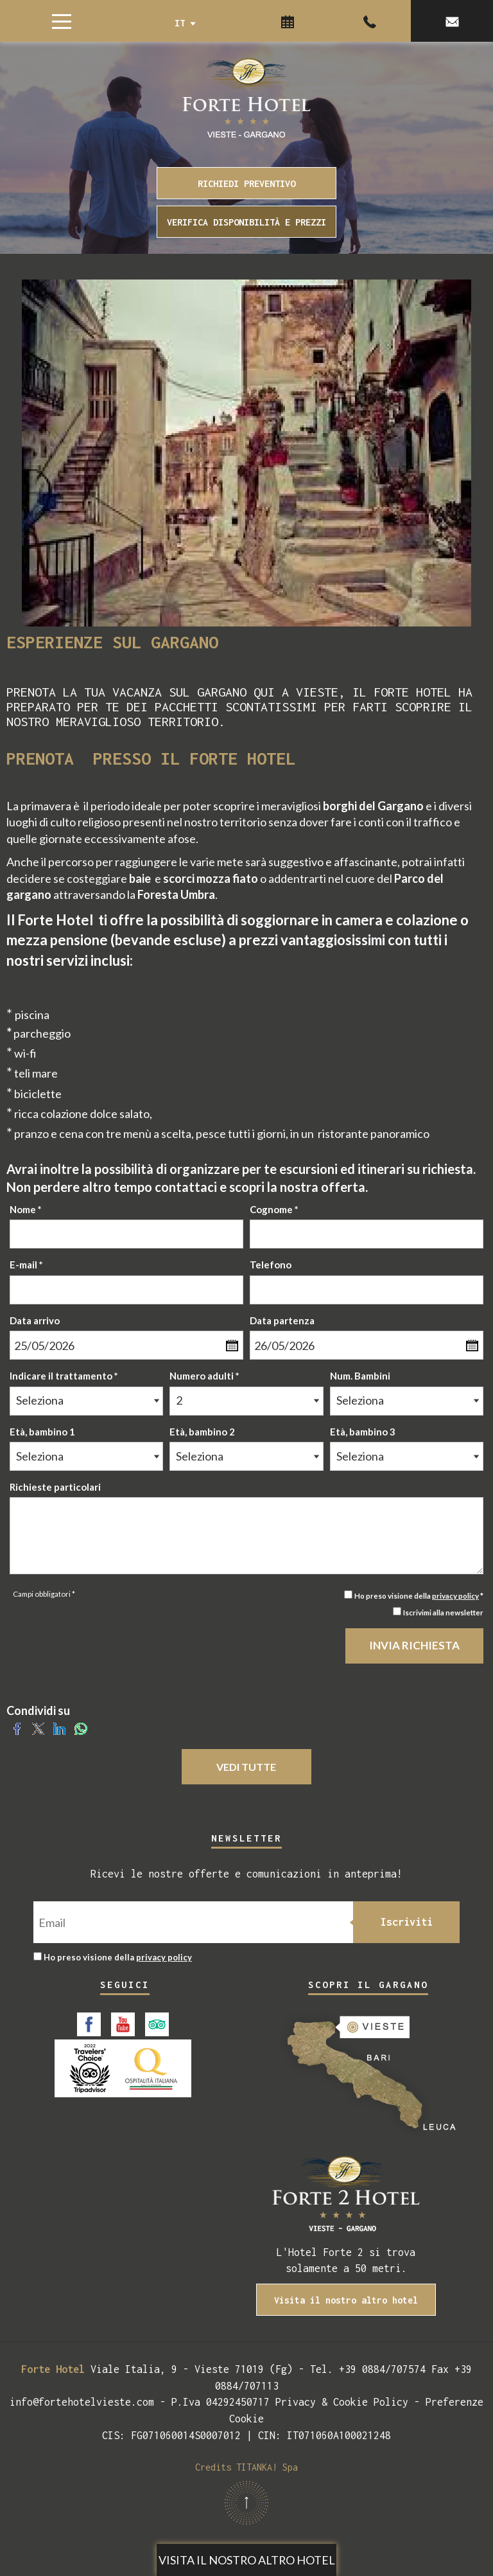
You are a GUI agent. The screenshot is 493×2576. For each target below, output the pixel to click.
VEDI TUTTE (247, 1767)
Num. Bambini (360, 1375)
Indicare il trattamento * (64, 1375)
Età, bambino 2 (202, 1431)
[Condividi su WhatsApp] (80, 1727)
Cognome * (274, 1209)
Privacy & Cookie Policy (341, 2402)
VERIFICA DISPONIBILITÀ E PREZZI (246, 222)
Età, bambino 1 (42, 1431)
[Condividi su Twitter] (38, 1727)
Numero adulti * (204, 1375)
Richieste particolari (55, 1487)
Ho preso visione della (118, 1956)
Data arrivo (35, 1320)
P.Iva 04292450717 (220, 2402)
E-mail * (26, 1264)
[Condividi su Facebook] (17, 1727)
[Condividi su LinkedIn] (59, 1727)
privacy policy (455, 1595)
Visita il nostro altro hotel (247, 2560)
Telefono (270, 1264)
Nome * (26, 1209)
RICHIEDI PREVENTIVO (246, 183)
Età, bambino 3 (362, 1431)
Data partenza (282, 1320)
